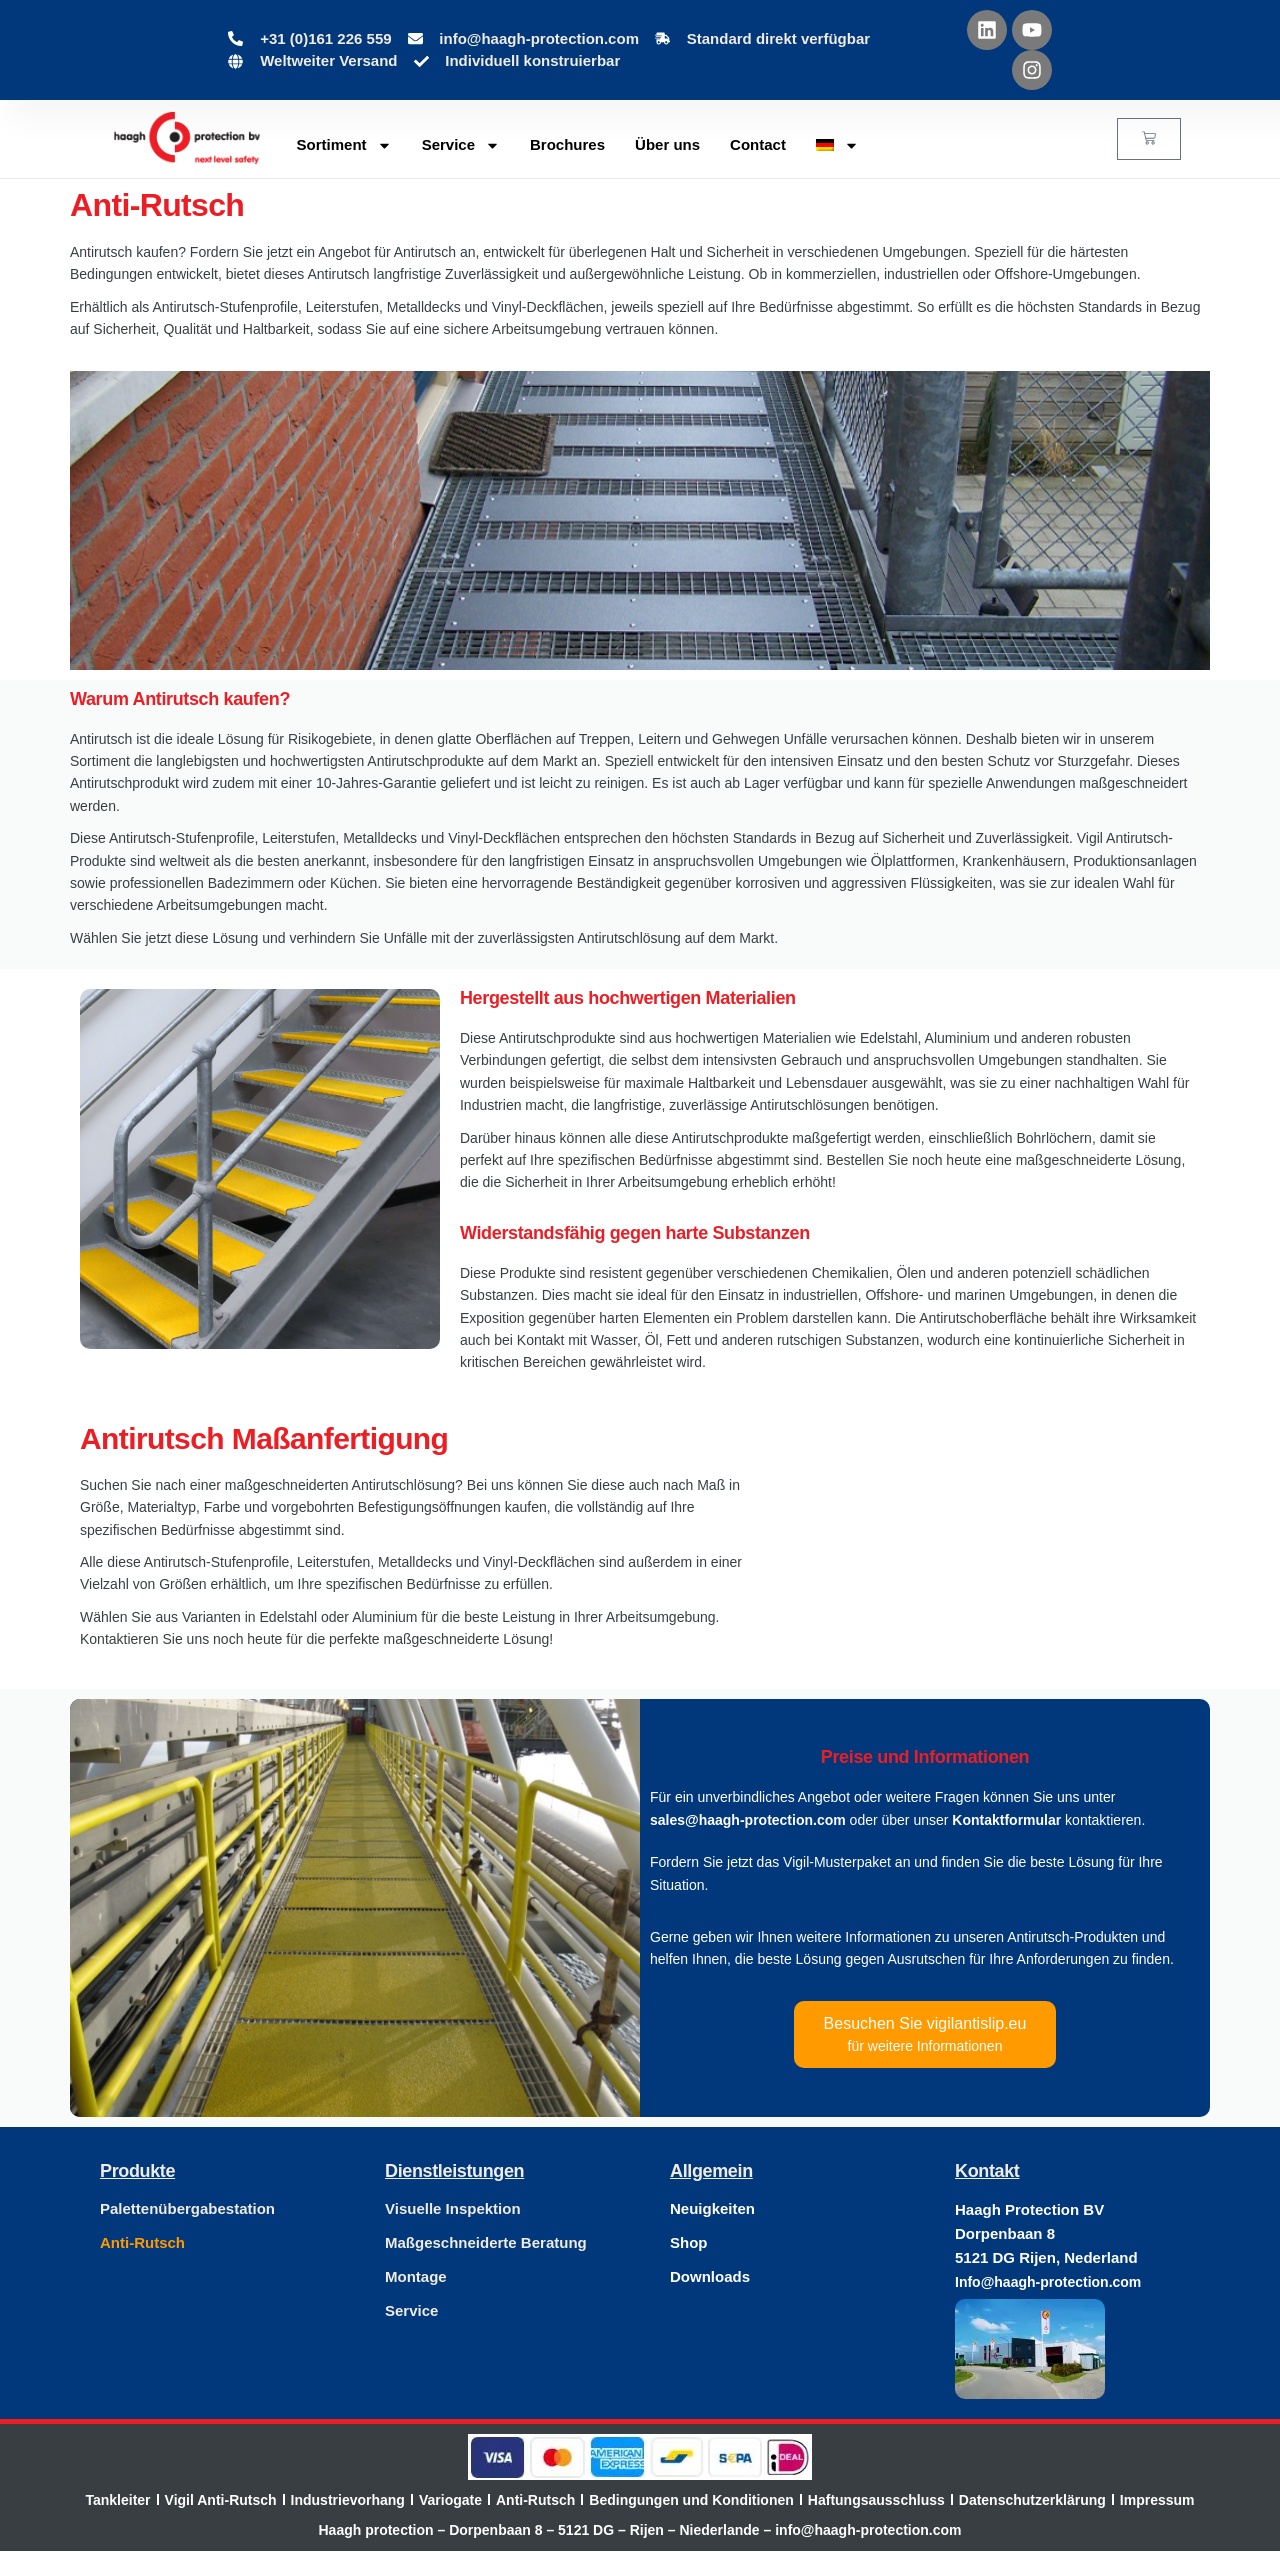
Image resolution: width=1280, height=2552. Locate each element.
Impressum (1157, 2500)
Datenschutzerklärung (1032, 2500)
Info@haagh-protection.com (1048, 2282)
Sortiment (344, 145)
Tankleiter (117, 2500)
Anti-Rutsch (142, 2242)
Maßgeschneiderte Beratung (486, 2242)
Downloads (710, 2276)
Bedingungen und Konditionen (691, 2500)
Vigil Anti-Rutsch (221, 2500)
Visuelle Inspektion (453, 2208)
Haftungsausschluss (876, 2500)
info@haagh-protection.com (868, 2531)
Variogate (450, 2500)
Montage (416, 2276)
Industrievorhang (348, 2500)
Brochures (567, 144)
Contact (758, 144)
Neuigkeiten (712, 2208)
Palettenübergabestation (187, 2208)
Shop (689, 2242)
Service (461, 145)
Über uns (667, 144)
